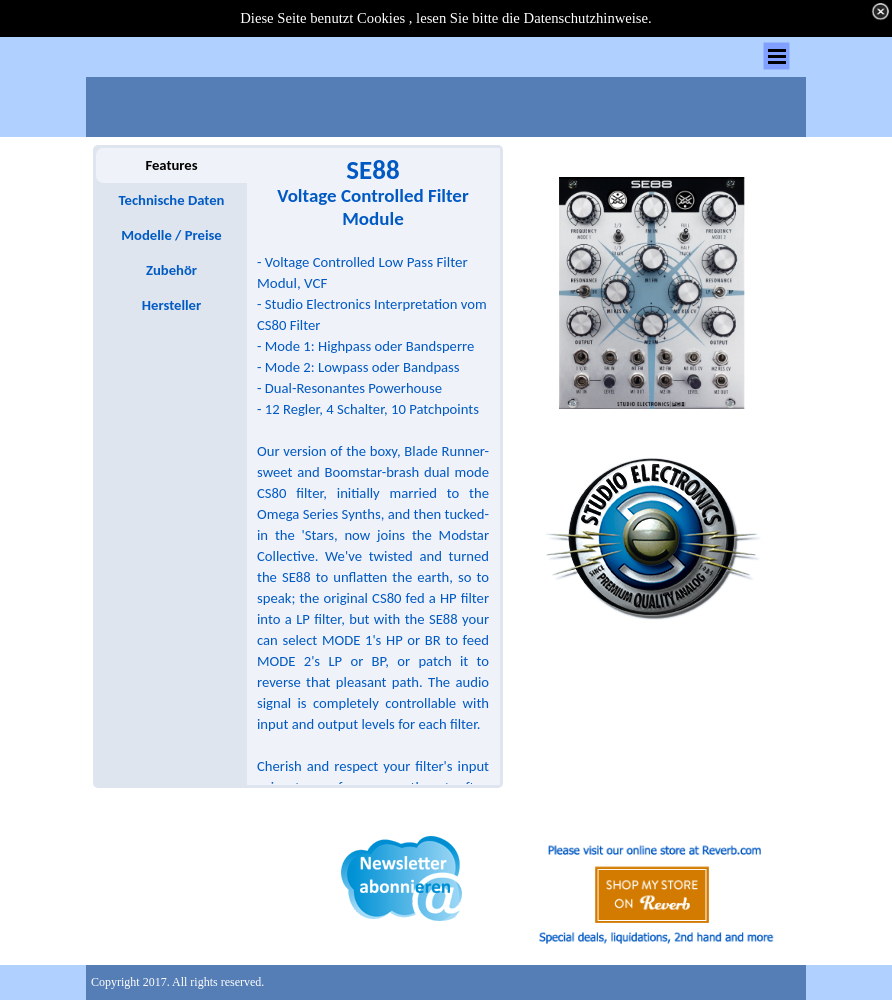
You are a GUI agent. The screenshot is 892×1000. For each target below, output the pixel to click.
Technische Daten (172, 200)
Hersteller (171, 305)
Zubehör (171, 270)
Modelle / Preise (171, 235)
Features (171, 165)
